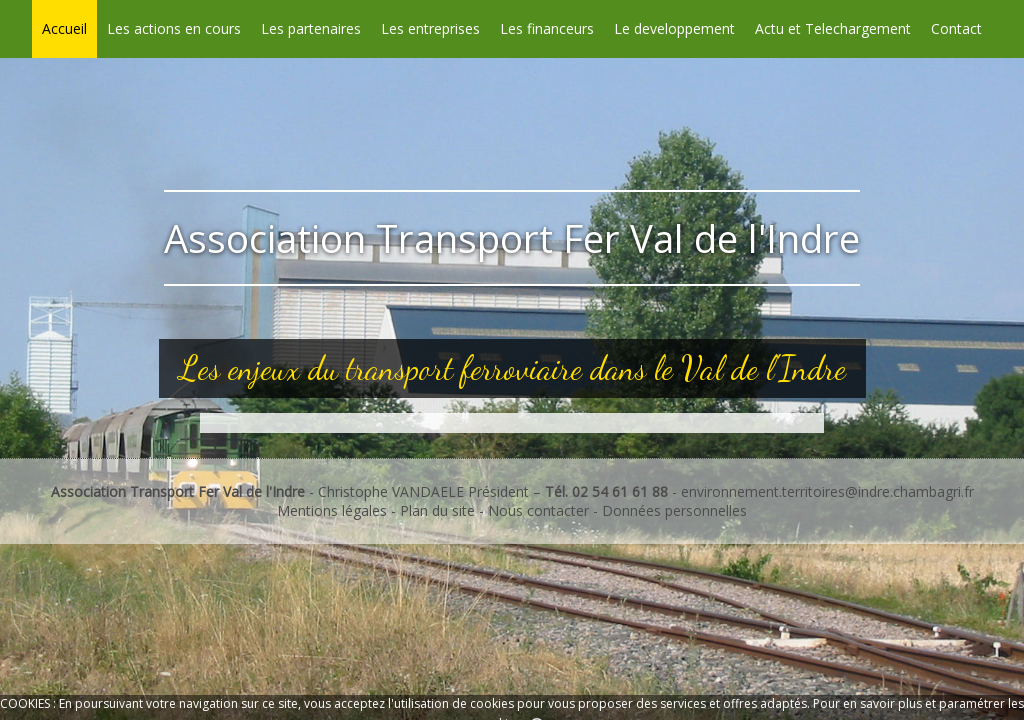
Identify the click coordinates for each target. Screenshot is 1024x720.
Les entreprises (430, 28)
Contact (956, 28)
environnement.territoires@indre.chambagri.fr (827, 491)
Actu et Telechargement (833, 28)
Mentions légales (332, 510)
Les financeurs (547, 28)
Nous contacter (538, 510)
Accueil (64, 28)
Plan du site (439, 510)
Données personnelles (674, 510)
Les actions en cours (174, 28)
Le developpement (674, 28)
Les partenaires (311, 28)
